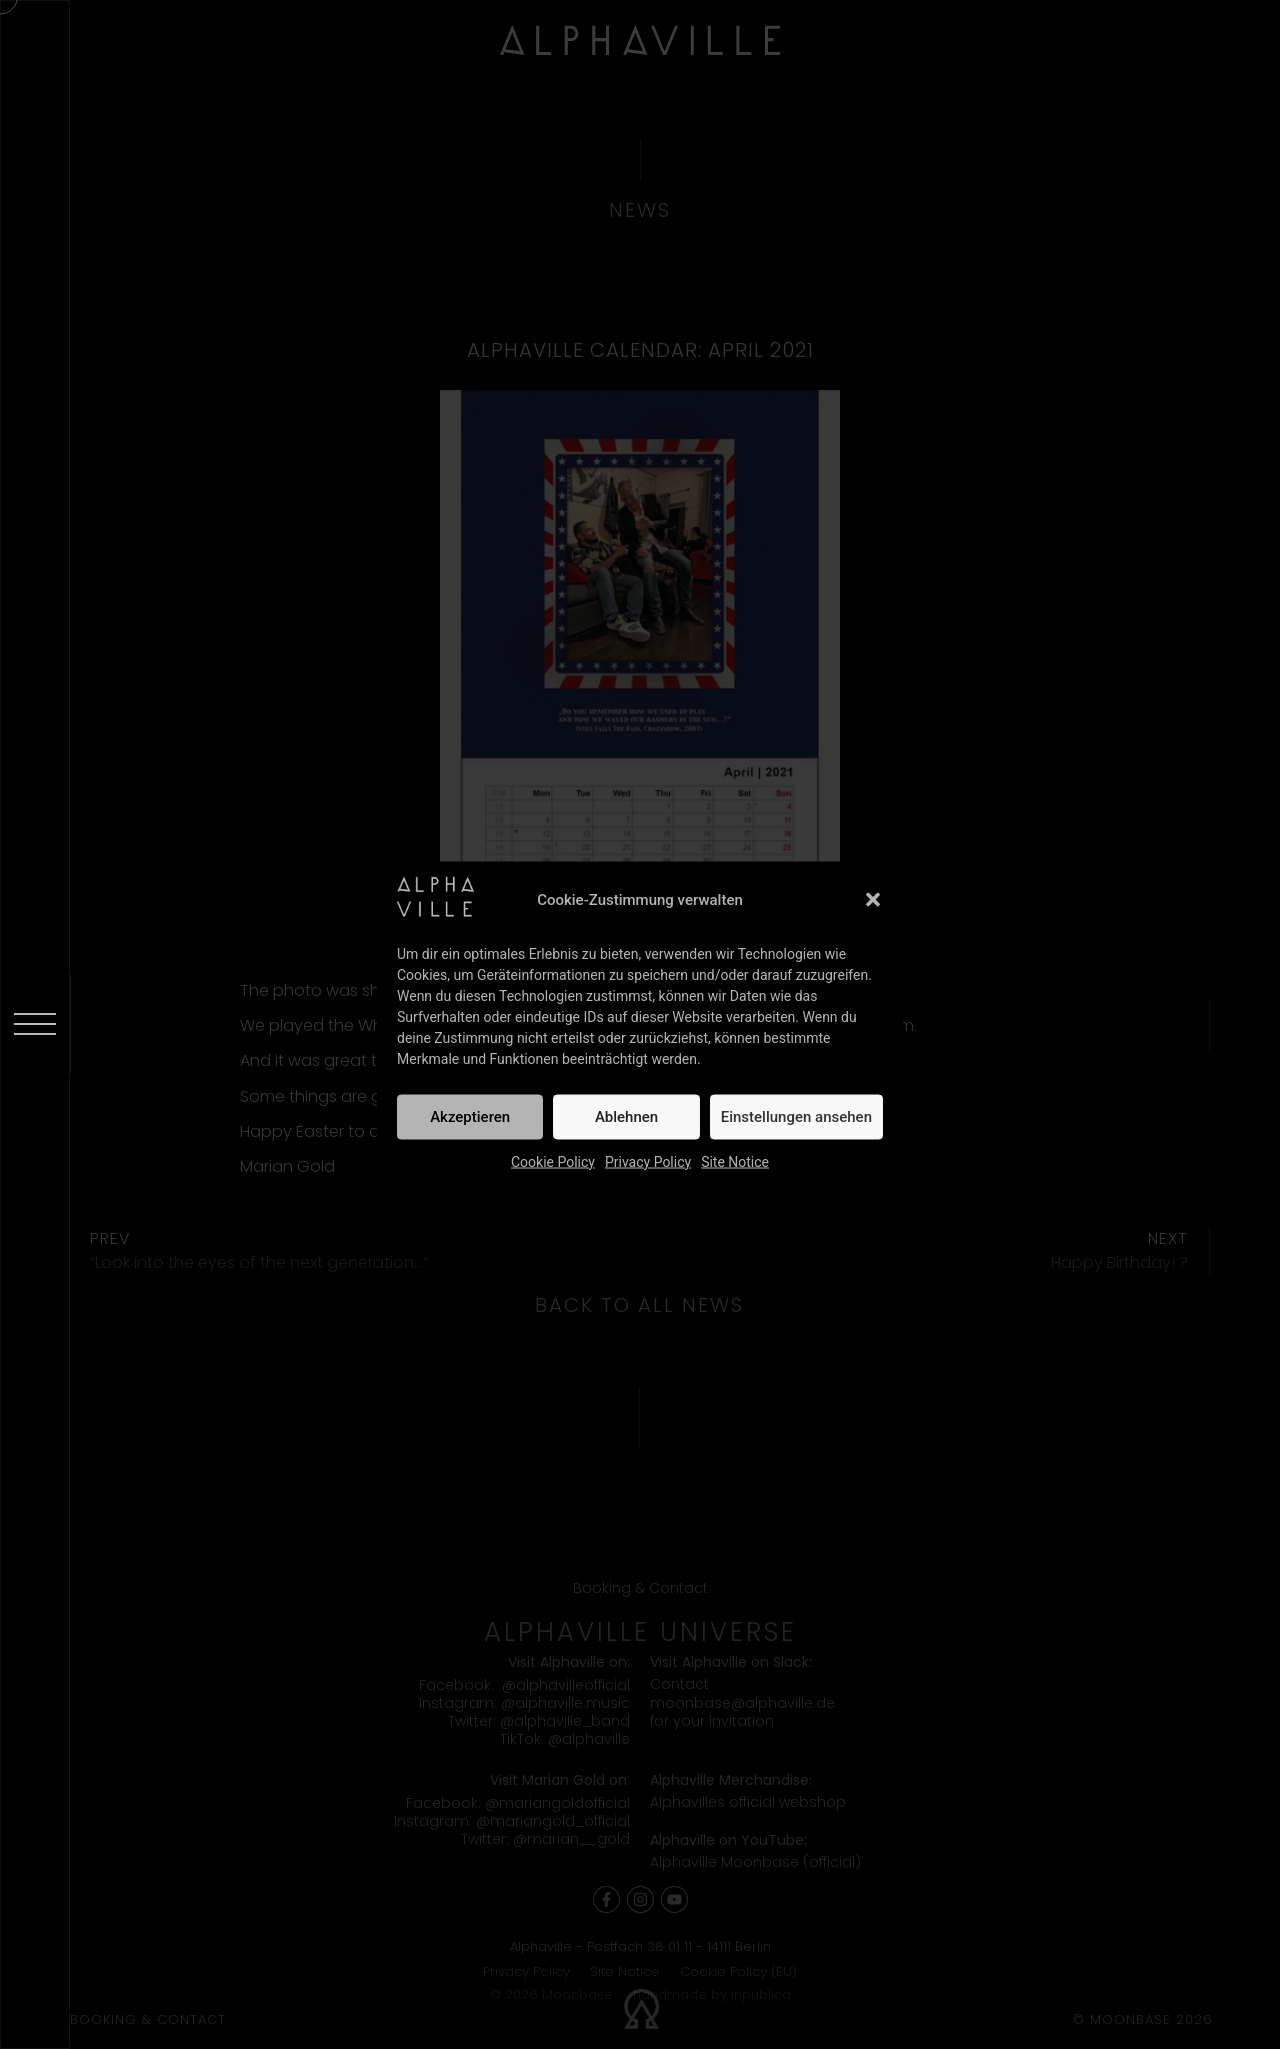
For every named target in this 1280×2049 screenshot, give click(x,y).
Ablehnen (626, 1117)
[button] (873, 900)
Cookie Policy (553, 1161)
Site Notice (735, 1161)
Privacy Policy (648, 1161)
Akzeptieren (470, 1117)
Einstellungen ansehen (796, 1117)
